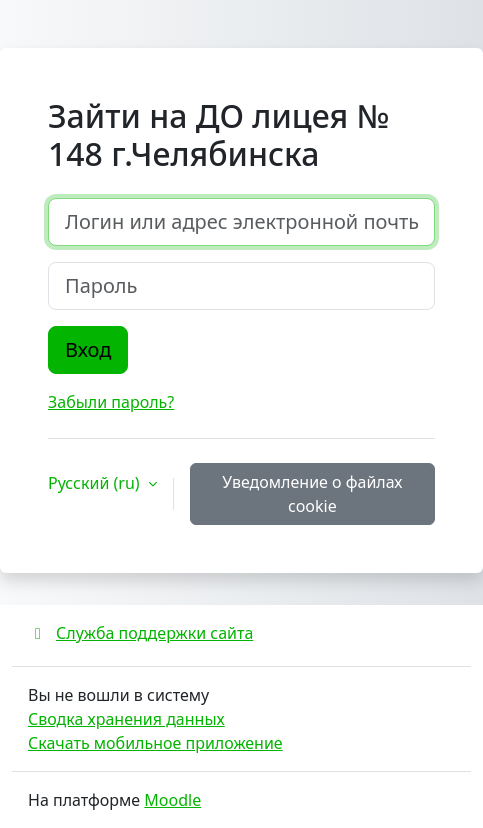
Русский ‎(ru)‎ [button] (96, 483)
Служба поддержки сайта (140, 633)
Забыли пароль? (111, 402)
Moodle (172, 800)
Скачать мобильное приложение (155, 743)
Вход (88, 349)
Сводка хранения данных (126, 719)
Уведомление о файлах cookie (312, 494)
